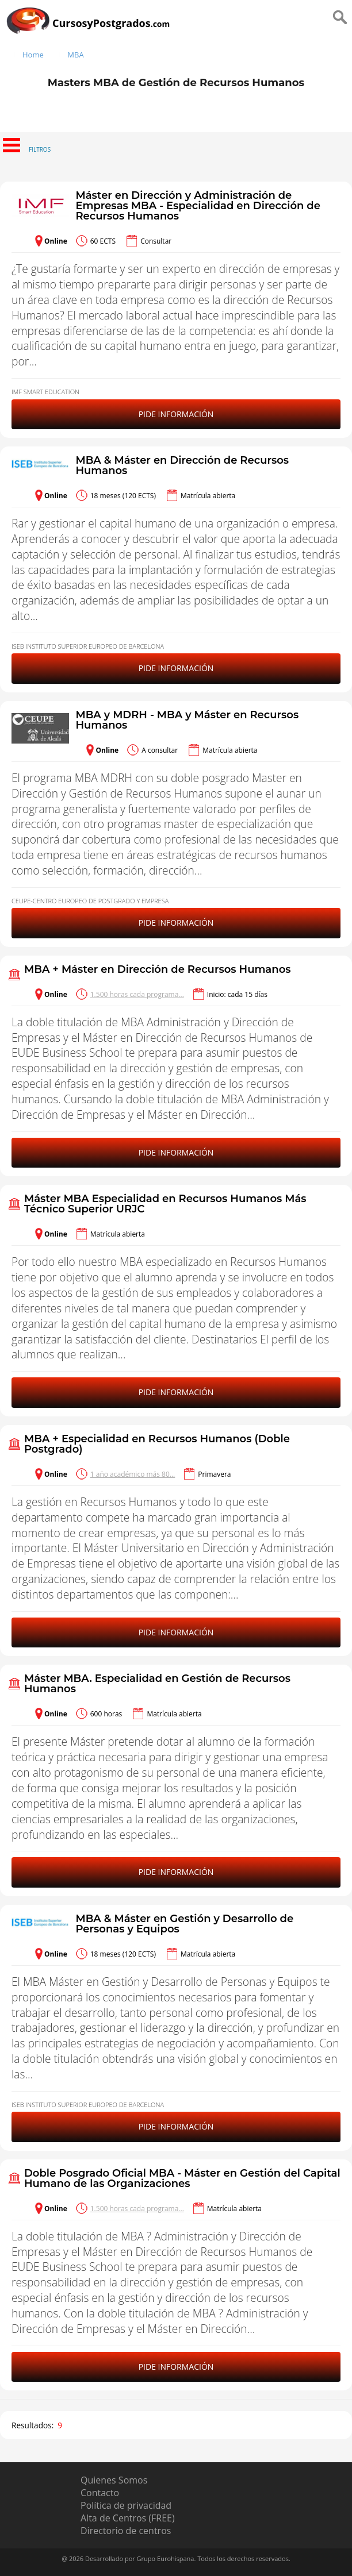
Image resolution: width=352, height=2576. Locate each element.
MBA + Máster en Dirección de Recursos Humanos (157, 969)
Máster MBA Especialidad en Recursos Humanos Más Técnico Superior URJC (165, 1203)
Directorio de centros (126, 2530)
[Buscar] (340, 36)
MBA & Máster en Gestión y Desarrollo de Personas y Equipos (184, 1923)
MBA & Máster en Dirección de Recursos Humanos (182, 465)
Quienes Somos (114, 2480)
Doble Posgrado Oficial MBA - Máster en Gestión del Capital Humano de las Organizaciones (182, 2178)
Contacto (100, 2492)
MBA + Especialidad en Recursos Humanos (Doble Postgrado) (157, 1444)
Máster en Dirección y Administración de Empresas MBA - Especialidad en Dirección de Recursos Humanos (197, 205)
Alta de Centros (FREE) (128, 2518)
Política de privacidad (126, 2505)
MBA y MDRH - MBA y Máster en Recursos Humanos (187, 720)
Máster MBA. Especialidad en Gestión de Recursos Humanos (157, 1683)
